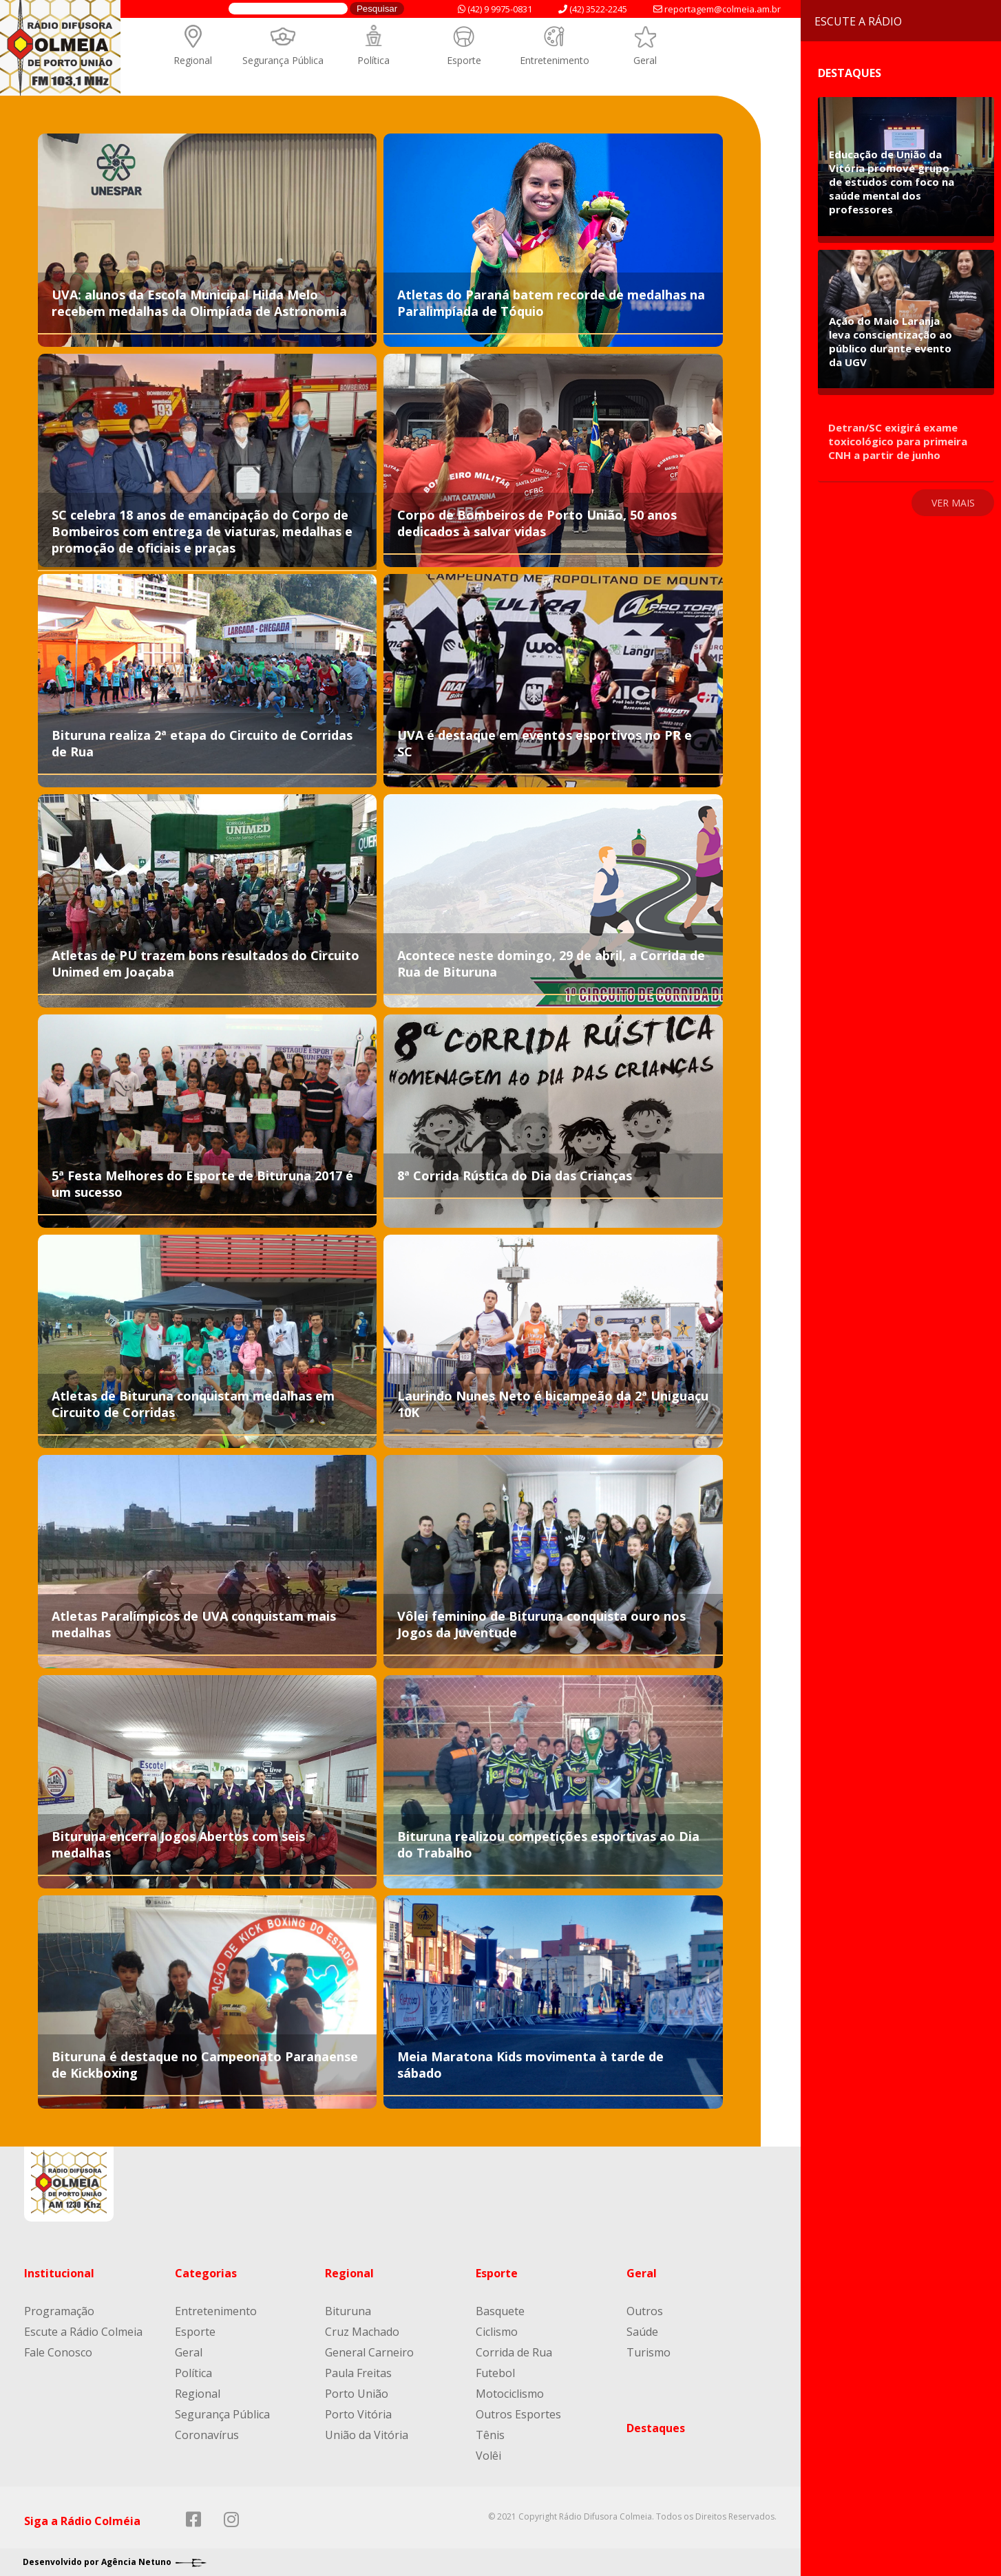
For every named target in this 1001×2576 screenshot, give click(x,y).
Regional (192, 60)
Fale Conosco (58, 2352)
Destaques (655, 2428)
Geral (645, 60)
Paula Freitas (358, 2373)
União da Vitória (366, 2434)
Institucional (59, 2273)
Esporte (464, 60)
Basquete (500, 2311)
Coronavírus (207, 2434)
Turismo (648, 2352)
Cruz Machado (362, 2331)
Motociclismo (510, 2393)
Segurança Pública (283, 60)
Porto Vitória (358, 2414)
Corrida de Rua (514, 2352)
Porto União (356, 2393)
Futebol (495, 2373)
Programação (59, 2311)
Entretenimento (554, 60)
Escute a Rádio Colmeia (83, 2331)
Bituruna (348, 2311)
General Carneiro (369, 2352)
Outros (644, 2311)
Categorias (206, 2273)
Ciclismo (497, 2331)
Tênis (490, 2434)
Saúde (642, 2331)
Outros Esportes (518, 2414)
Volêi (488, 2455)
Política (373, 60)
